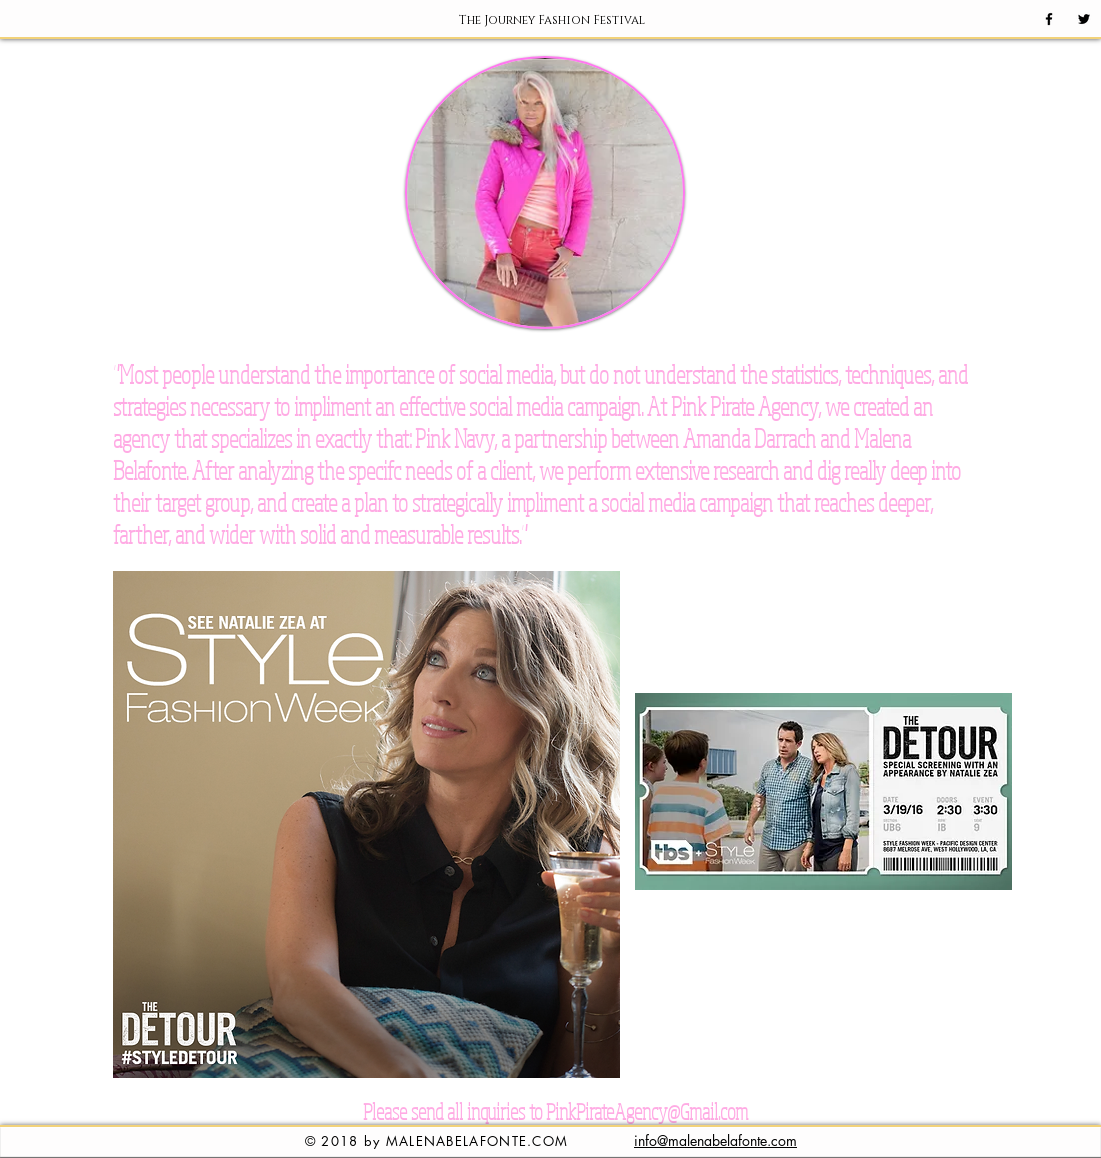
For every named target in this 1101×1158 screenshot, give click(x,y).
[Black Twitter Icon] (1084, 19)
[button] (552, 19)
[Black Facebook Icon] (1049, 19)
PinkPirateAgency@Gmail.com (647, 1111)
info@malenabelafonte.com (715, 1140)
